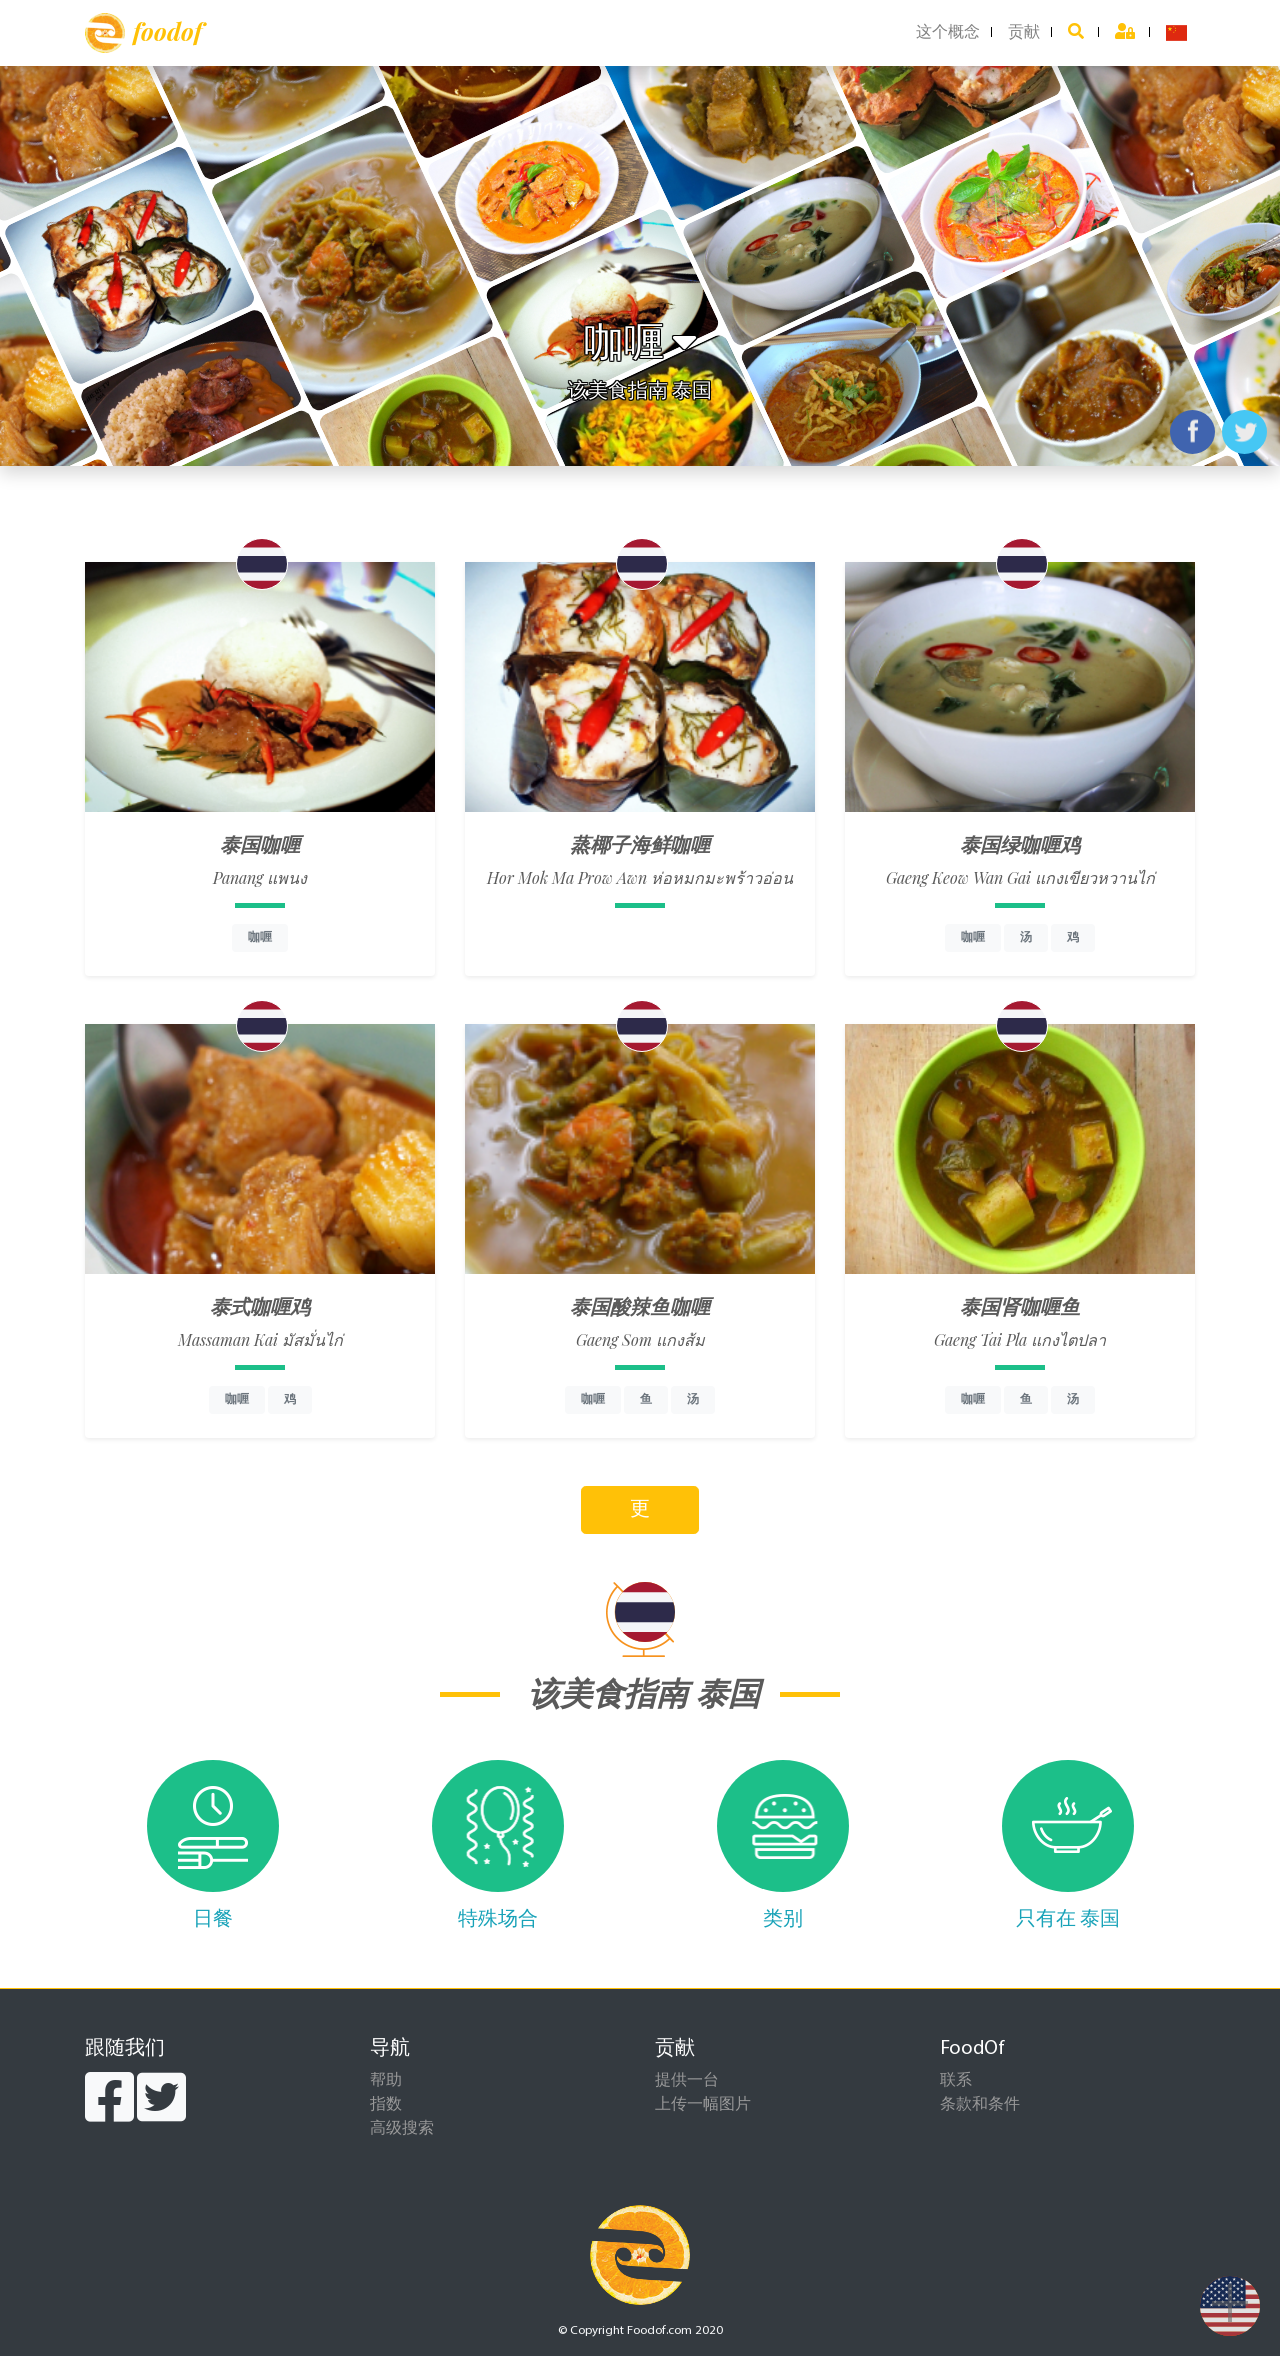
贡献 (1024, 33)
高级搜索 (402, 2129)
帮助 (386, 2081)
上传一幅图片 (703, 2105)
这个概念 (948, 33)
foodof (143, 33)
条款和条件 (980, 2105)
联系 (956, 2081)
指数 (386, 2105)
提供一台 (687, 2081)
